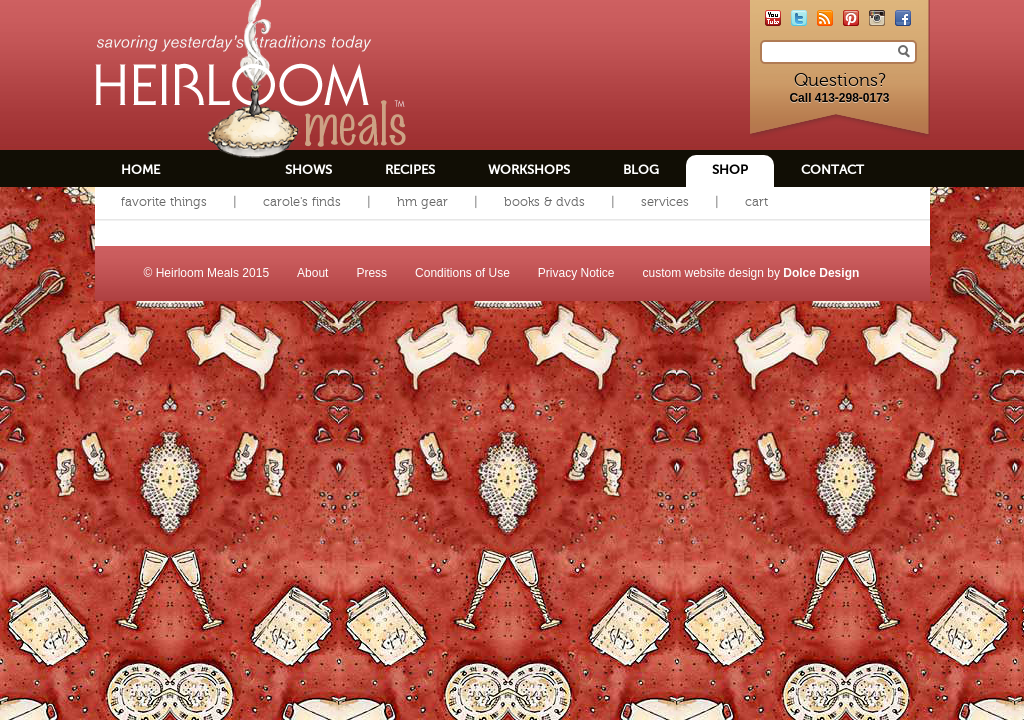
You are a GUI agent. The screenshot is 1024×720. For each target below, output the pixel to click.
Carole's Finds (302, 201)
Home (140, 169)
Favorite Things (164, 201)
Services (665, 201)
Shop (730, 169)
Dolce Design (821, 273)
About (312, 273)
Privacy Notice (576, 273)
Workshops (529, 169)
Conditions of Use (462, 273)
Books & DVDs (544, 201)
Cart (756, 201)
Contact (832, 169)
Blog (641, 169)
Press (371, 273)
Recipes (410, 169)
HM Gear (422, 201)
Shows (308, 169)
